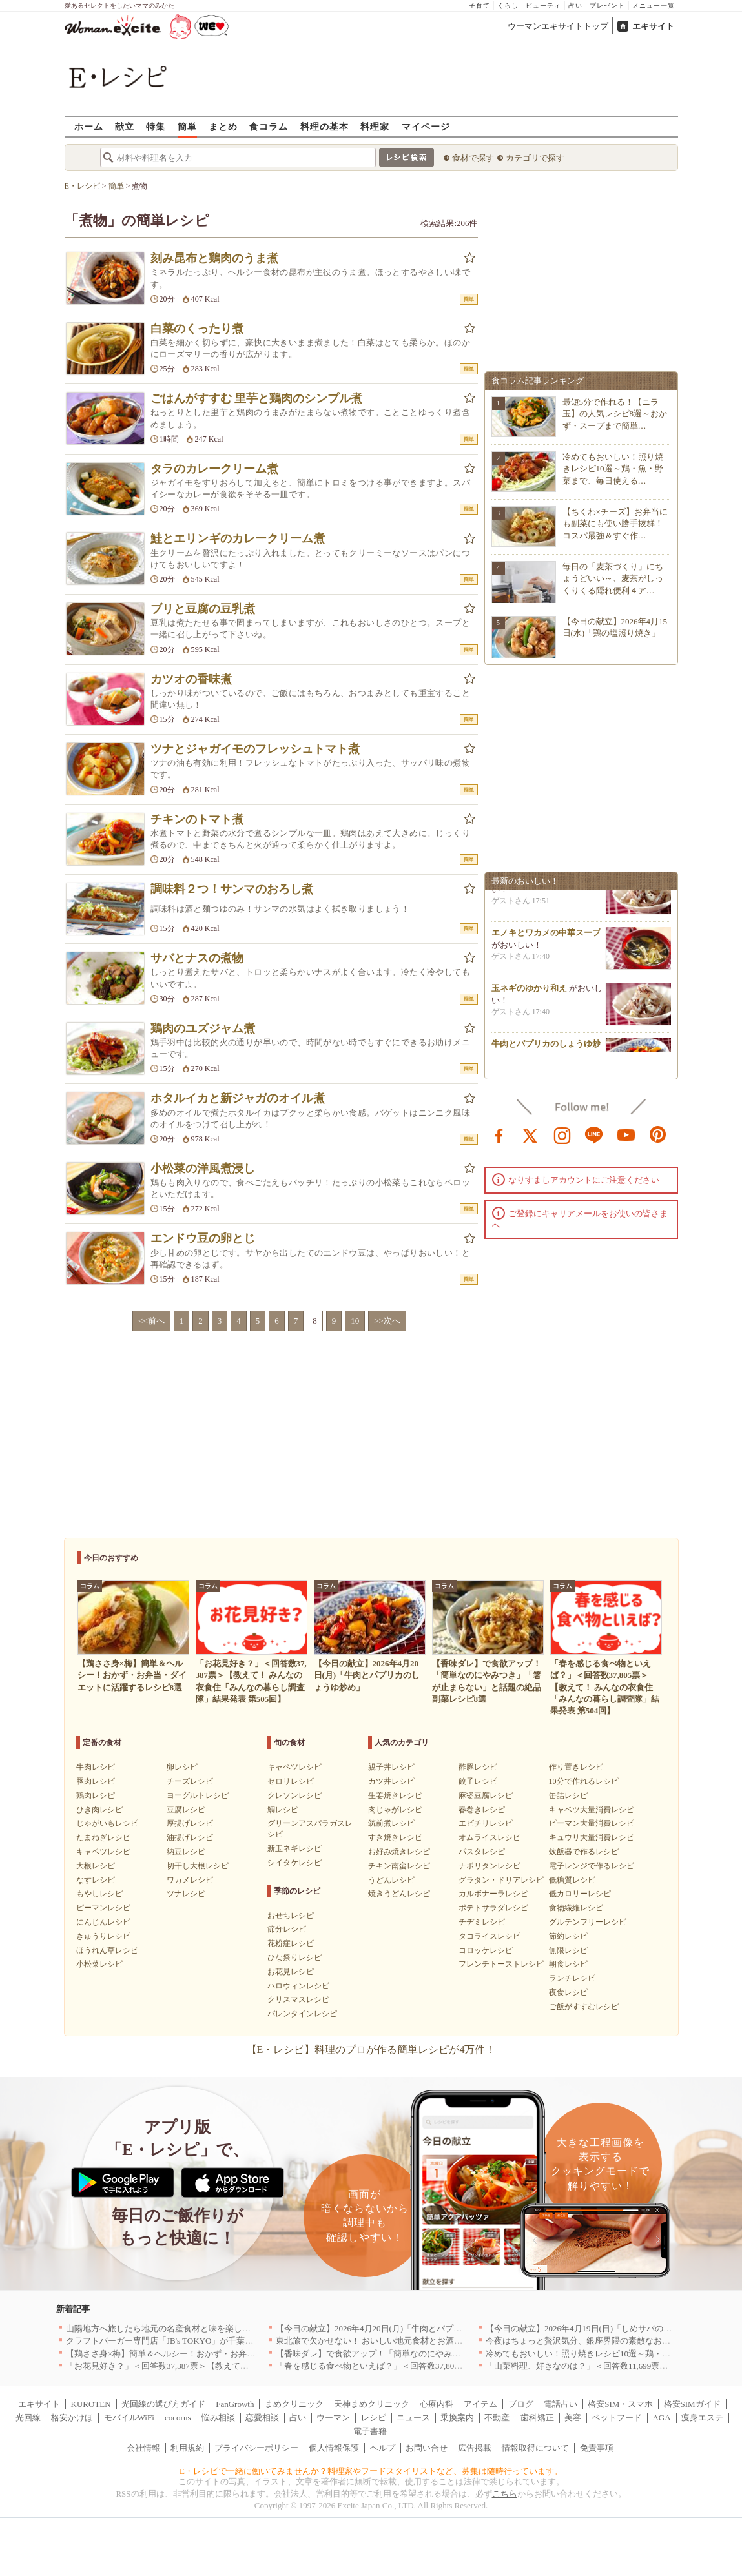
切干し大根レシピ (198, 1865)
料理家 (374, 126)
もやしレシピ (99, 1893)
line (594, 1134)
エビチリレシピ (486, 1823)
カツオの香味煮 (191, 679)
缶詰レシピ (568, 1795)
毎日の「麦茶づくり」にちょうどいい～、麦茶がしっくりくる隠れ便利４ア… (612, 578)
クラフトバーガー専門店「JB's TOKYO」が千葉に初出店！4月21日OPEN (202, 2341)
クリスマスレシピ (298, 1999)
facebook (499, 1134)
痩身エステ (702, 2417)
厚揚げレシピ (190, 1823)
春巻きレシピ (482, 1809)
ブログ (520, 2404)
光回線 (28, 2417)
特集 (155, 126)
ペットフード (617, 2417)
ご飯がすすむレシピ (584, 2006)
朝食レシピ (568, 1963)
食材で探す (473, 158)
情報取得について (535, 2448)
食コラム (268, 126)
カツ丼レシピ (391, 1781)
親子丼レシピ (391, 1767)
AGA (661, 2417)
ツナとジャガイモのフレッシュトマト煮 (255, 748)
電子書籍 (370, 2431)
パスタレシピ (482, 1851)
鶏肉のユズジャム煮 (202, 1028)
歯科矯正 (537, 2417)
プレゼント (607, 5)
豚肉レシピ (95, 1781)
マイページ (426, 126)
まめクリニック (294, 2404)
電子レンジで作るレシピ (591, 1865)
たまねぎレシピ (103, 1837)
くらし (508, 5)
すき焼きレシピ (395, 1837)
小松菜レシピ (99, 1963)
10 (355, 1320)
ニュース (413, 2417)
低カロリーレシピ (580, 1893)
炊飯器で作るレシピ (584, 1851)
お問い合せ (427, 2448)
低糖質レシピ (572, 1880)
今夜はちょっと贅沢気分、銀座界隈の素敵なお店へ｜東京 (595, 2341)
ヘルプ (382, 2448)
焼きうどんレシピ (399, 1893)
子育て (479, 5)
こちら (504, 2494)
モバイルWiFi (129, 2417)
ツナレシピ (186, 1893)
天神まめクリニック (371, 2404)
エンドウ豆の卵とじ (202, 1238)
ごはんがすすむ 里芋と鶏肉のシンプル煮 (256, 398)
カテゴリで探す (535, 158)
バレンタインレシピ (302, 2013)
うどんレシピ (391, 1880)
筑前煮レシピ (391, 1823)
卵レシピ (182, 1767)
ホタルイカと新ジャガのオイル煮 (237, 1098)
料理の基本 (324, 126)
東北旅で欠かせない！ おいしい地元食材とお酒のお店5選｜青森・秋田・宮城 (422, 2341)
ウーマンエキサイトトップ (558, 26)
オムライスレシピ (489, 1837)
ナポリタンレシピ (489, 1865)
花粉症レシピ (290, 1943)
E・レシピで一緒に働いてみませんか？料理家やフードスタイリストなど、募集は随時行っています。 (371, 2471)
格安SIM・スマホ (620, 2404)
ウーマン (333, 2417)
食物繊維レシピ (576, 1907)
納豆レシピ (186, 1851)
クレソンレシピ (294, 1795)
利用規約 (187, 2448)
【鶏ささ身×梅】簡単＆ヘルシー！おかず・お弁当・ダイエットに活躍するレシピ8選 (226, 2353)
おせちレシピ (290, 1915)
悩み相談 (218, 2417)
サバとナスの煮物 (196, 958)
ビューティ (543, 5)
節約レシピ (568, 1936)
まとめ (223, 126)
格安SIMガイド (692, 2404)
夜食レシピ (568, 1992)
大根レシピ (95, 1865)
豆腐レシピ (186, 1809)
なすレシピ (95, 1880)
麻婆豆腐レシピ (486, 1795)
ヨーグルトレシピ (198, 1795)
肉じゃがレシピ (395, 1809)
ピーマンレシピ (103, 1907)
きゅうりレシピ (103, 1936)
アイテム (480, 2404)
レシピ (373, 2417)
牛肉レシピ (95, 1767)
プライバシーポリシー (256, 2448)
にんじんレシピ (103, 1922)
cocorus (178, 2417)
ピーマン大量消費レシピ (591, 1823)
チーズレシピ (190, 1781)
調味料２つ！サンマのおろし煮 (231, 889)
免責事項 (596, 2448)
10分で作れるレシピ (584, 1781)
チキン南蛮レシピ (399, 1865)
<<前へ (151, 1320)
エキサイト (653, 26)
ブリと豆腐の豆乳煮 (202, 608)
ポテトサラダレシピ (493, 1907)
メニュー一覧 (653, 5)
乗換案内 (457, 2417)
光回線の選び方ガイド (163, 2404)
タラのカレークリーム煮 (214, 468)
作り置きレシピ (576, 1767)
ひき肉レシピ (99, 1809)
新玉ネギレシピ (294, 1848)
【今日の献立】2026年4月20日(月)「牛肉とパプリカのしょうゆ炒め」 (406, 2328)
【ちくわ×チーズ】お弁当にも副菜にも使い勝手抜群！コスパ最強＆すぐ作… (615, 523)
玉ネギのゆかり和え (529, 993)
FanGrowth (235, 2404)
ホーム (88, 126)
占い (575, 5)
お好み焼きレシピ (399, 1851)
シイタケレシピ (294, 1862)
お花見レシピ (290, 1971)
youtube (626, 1134)
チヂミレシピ (482, 1922)
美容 (572, 2417)
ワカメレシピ (190, 1880)
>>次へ (387, 1320)
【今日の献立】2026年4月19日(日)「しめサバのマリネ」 (591, 2328)
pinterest (658, 1134)
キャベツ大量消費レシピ (591, 1809)
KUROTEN (91, 2404)
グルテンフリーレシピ (587, 1922)
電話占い (560, 2404)
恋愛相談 (262, 2417)
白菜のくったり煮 (196, 328)
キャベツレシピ (103, 1851)
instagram (562, 1134)
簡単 (187, 126)
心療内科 (436, 2404)
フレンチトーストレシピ (501, 1963)
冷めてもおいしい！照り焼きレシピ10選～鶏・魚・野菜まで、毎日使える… (612, 468)
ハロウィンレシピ (298, 1985)
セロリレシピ (290, 1781)
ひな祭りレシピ (294, 1957)
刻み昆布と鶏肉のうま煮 (214, 258)
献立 (124, 126)
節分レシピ (286, 1929)
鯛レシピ (282, 1809)
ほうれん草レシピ (107, 1950)
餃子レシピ (478, 1781)
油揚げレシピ (190, 1837)
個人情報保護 (334, 2448)
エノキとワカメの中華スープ (546, 938)
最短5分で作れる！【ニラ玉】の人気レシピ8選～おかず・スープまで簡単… (615, 413)
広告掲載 (474, 2448)
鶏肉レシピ (95, 1795)
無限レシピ (568, 1950)
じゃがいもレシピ (107, 1823)
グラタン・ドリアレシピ (501, 1880)
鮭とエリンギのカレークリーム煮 (237, 538)
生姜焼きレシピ (395, 1795)
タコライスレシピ (489, 1936)
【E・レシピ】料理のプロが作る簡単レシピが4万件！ (371, 2049)
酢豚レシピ (478, 1767)
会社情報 (143, 2448)
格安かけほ (72, 2417)
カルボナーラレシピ (493, 1893)
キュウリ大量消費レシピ (591, 1837)
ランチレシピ (572, 1978)
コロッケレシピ (486, 1950)
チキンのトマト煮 (196, 819)
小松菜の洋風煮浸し (202, 1168)
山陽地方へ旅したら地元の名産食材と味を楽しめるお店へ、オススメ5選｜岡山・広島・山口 (240, 2328)
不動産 (497, 2417)
